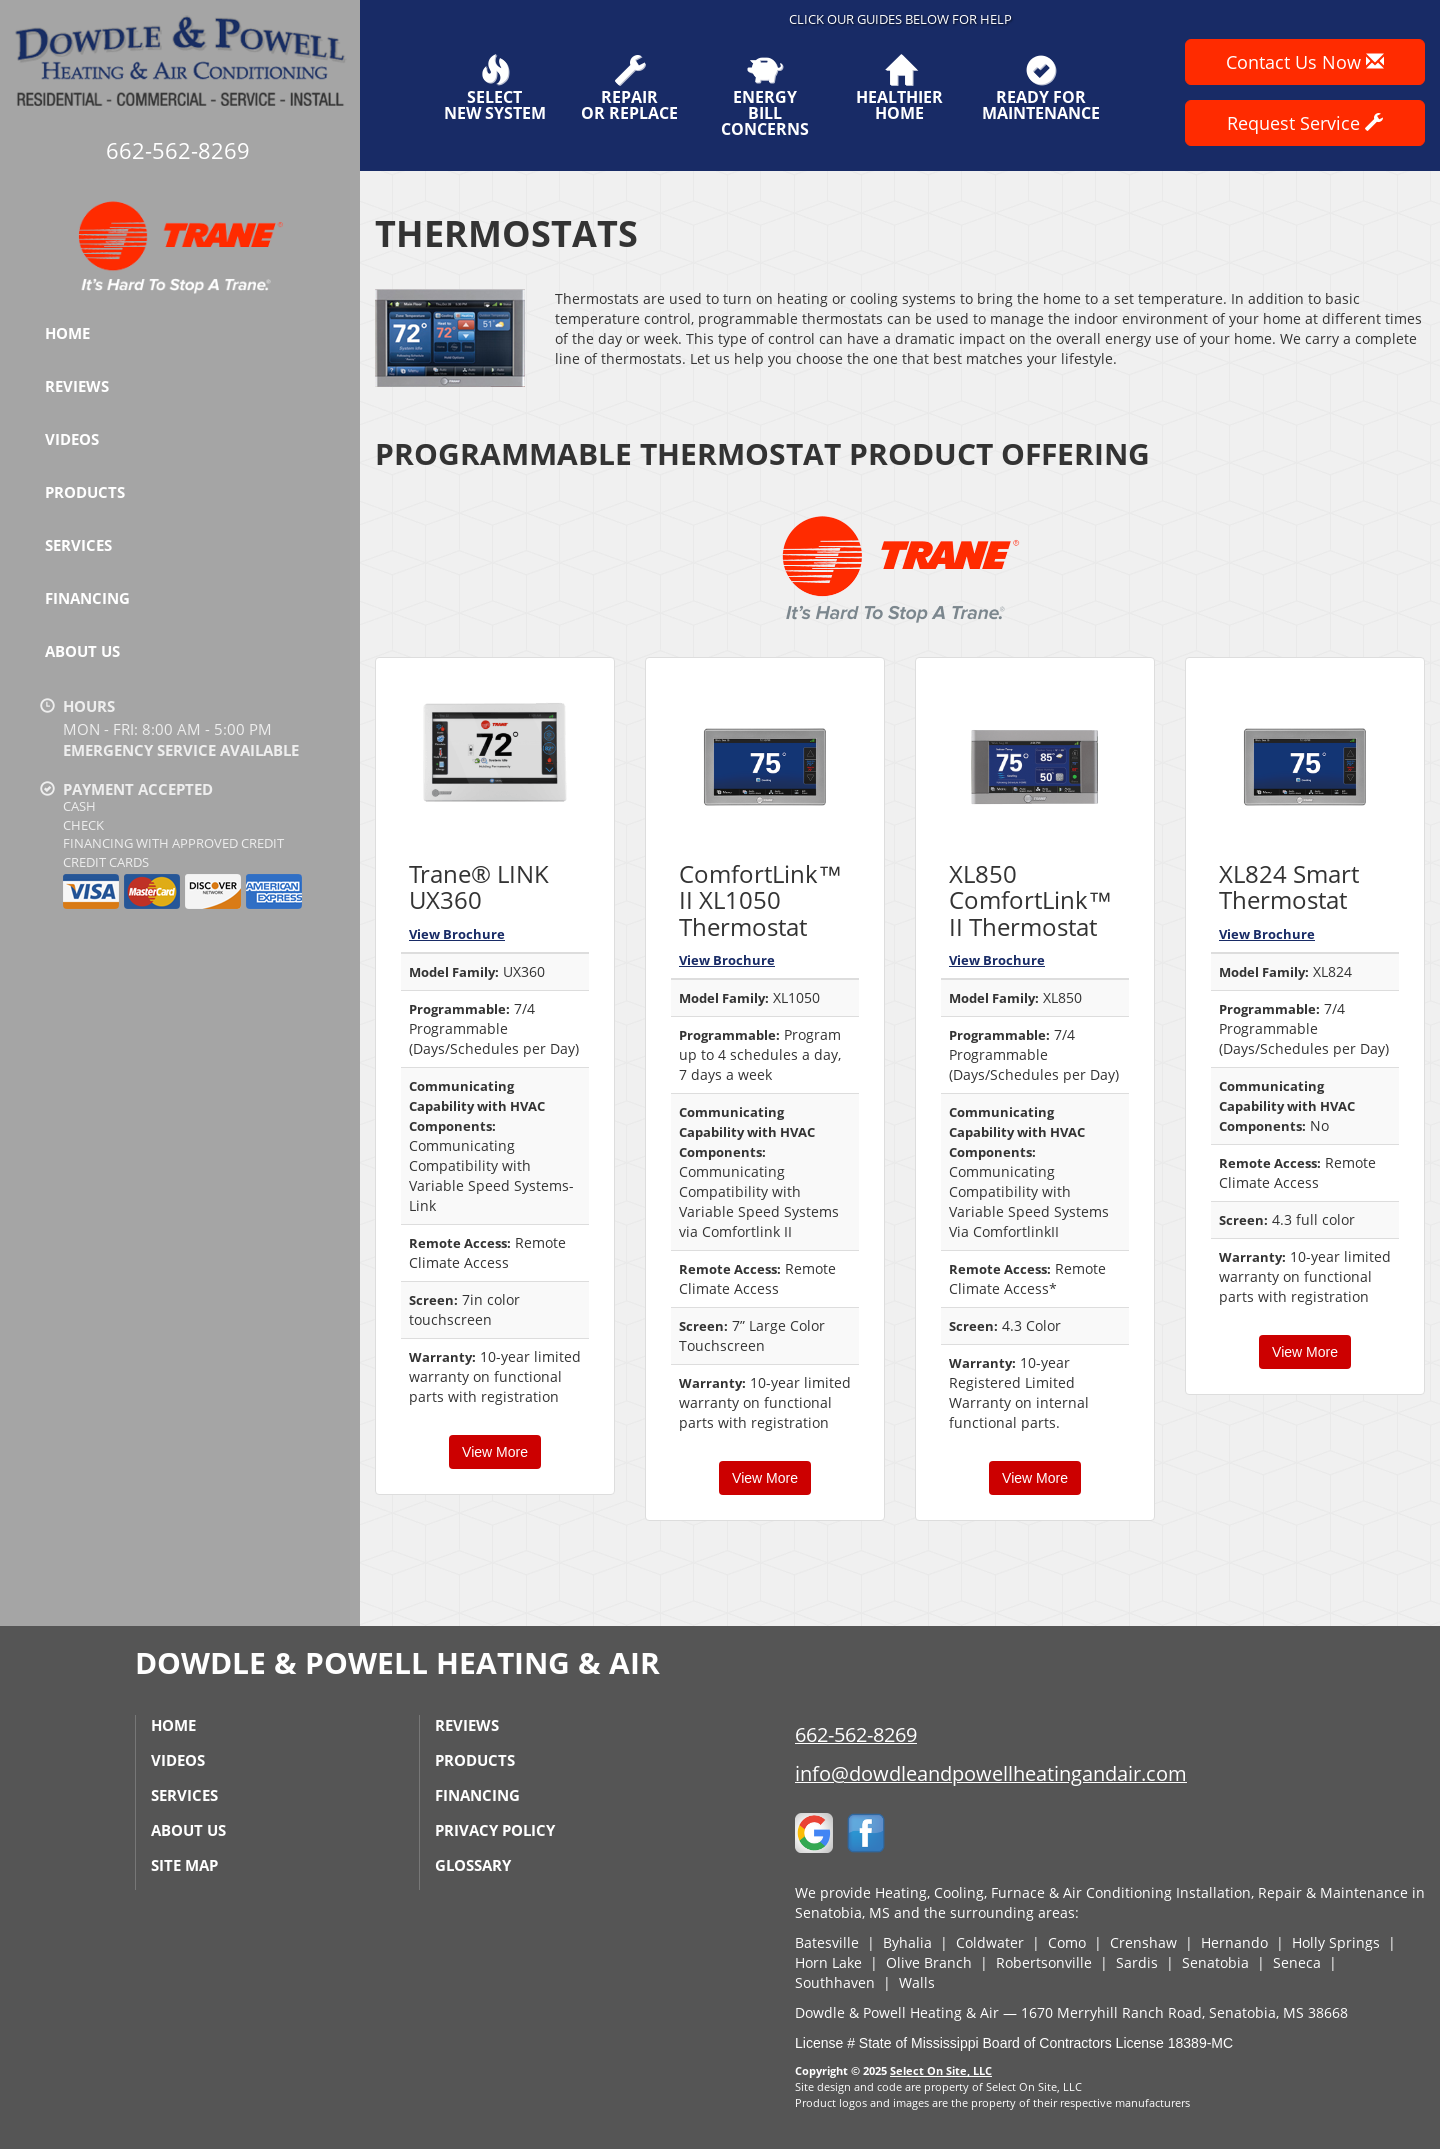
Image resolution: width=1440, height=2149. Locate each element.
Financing (87, 598)
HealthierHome (899, 88)
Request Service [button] (1305, 123)
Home (67, 333)
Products (85, 492)
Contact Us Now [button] (1305, 62)
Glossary (473, 1865)
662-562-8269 (856, 1734)
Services (78, 545)
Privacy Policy (495, 1830)
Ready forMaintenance (1041, 88)
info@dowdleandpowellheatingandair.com (991, 1773)
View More (495, 1452)
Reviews (77, 386)
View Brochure (457, 934)
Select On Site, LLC (941, 2070)
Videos (72, 439)
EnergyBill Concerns (764, 96)
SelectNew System (495, 88)
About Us (82, 651)
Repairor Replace (629, 88)
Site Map (184, 1865)
